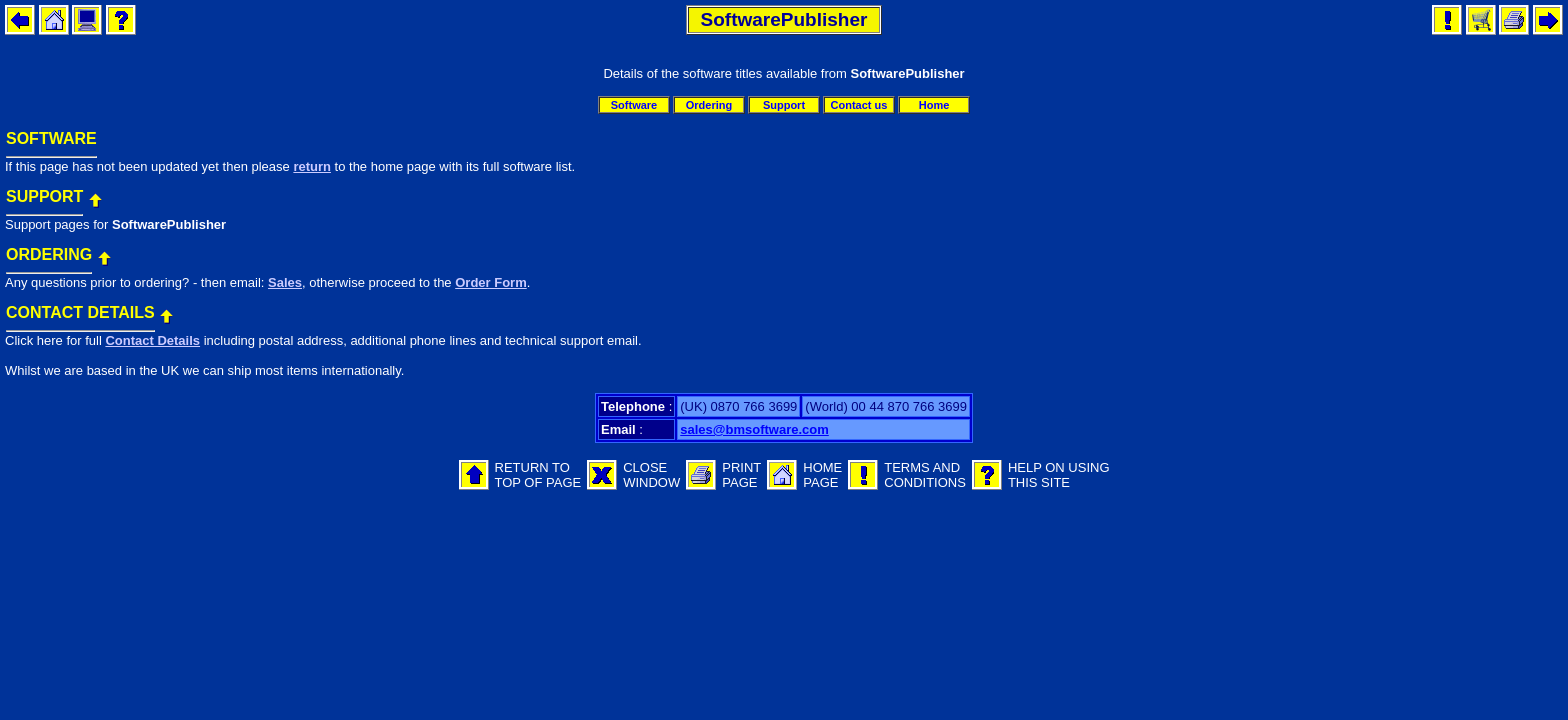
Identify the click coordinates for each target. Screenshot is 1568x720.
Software (634, 105)
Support (784, 105)
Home (934, 105)
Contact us (859, 105)
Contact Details (152, 340)
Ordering (709, 105)
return (312, 166)
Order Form (491, 282)
